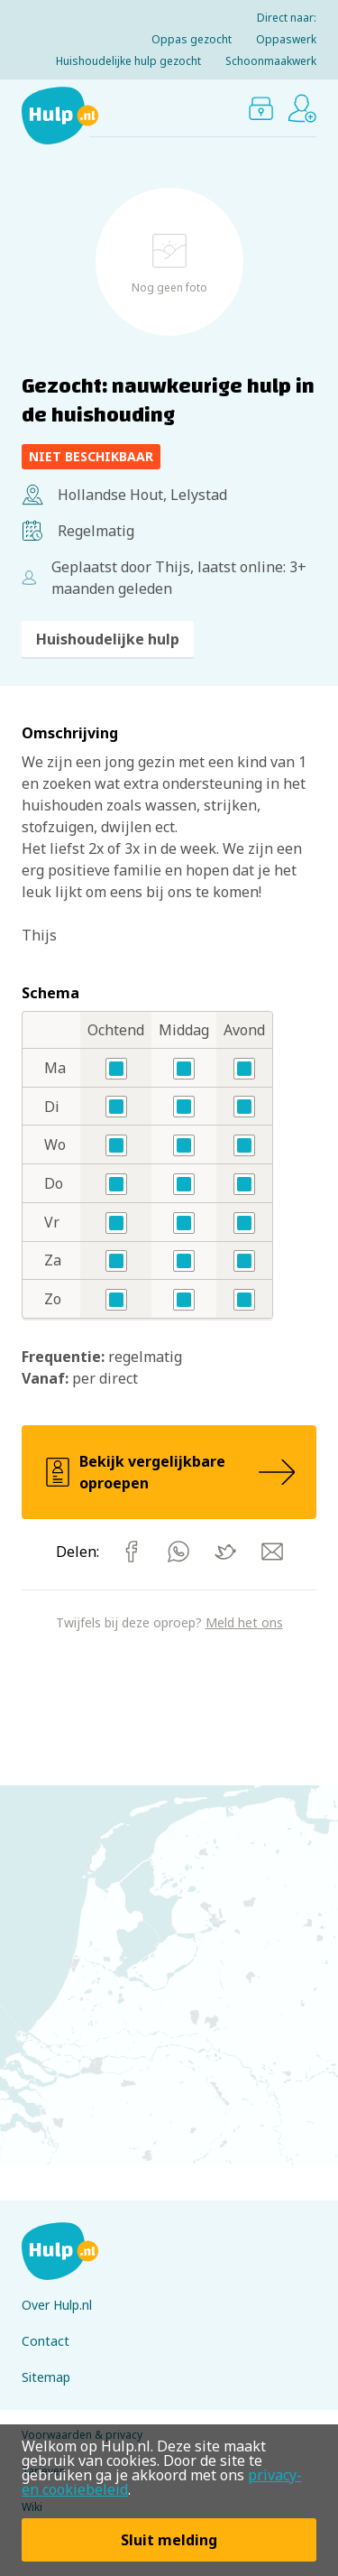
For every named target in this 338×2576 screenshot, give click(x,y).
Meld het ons (244, 1622)
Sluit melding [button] (169, 2540)
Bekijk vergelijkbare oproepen (169, 1472)
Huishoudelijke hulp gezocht (128, 61)
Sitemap (46, 2377)
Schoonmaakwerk (270, 61)
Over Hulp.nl (57, 2304)
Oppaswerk (286, 39)
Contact (45, 2340)
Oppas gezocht (191, 39)
